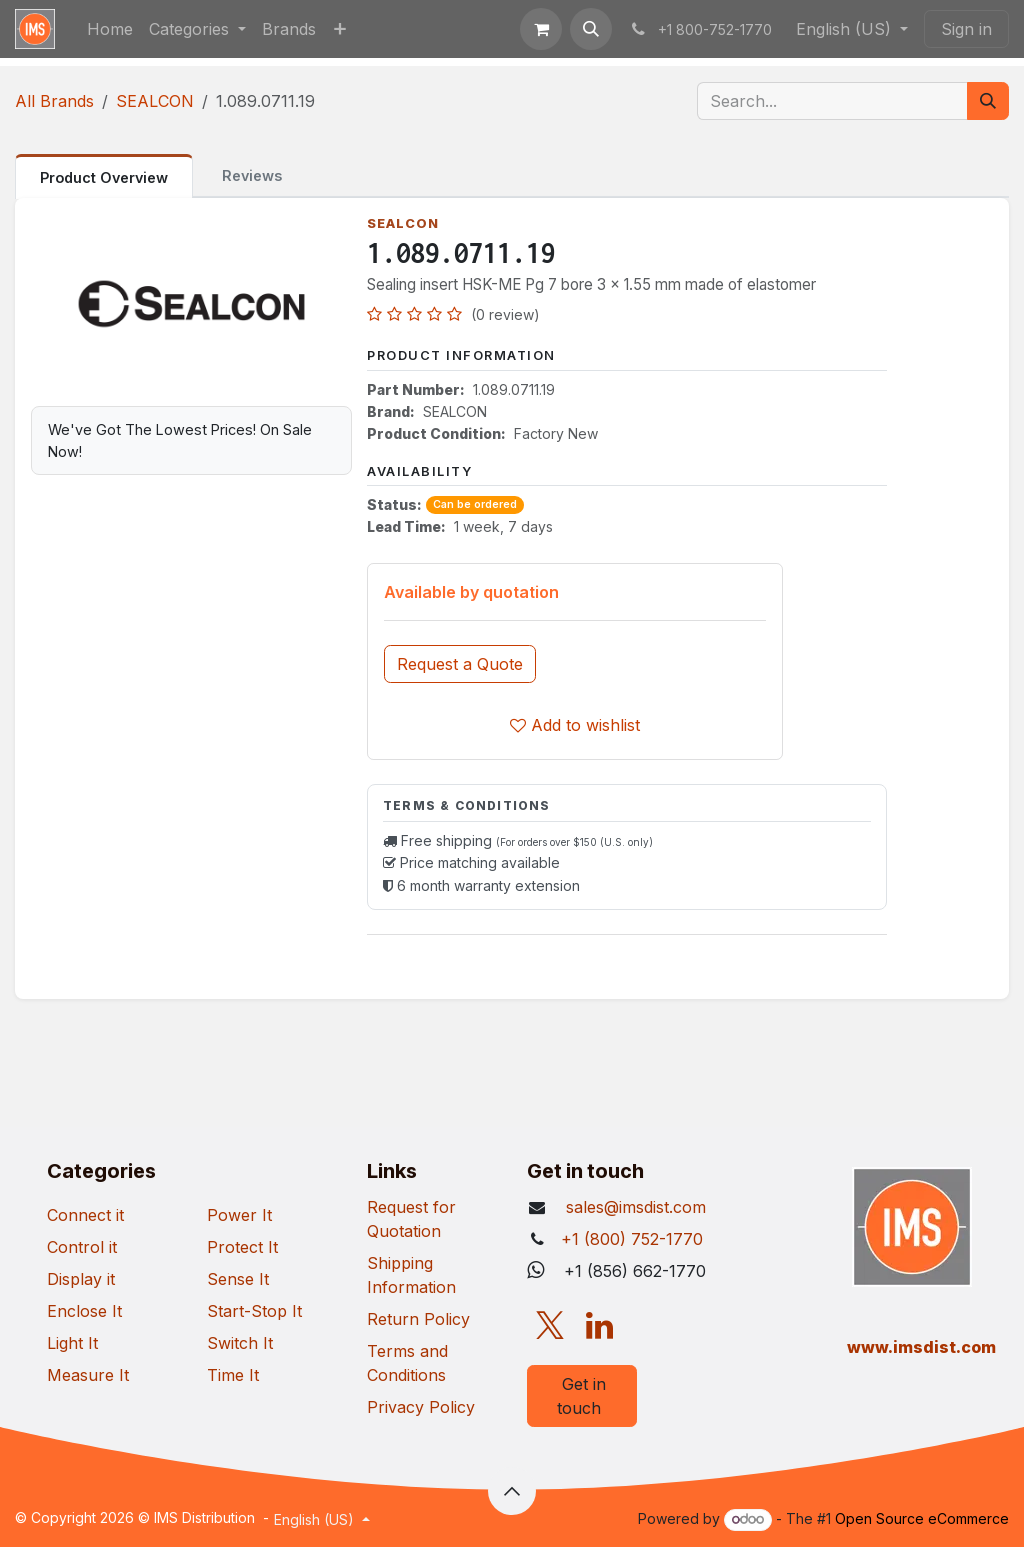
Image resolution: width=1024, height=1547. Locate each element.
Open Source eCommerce (922, 1518)
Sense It (238, 1279)
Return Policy (418, 1319)
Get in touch (581, 1396)
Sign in (966, 29)
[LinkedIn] (599, 1326)
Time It (233, 1375)
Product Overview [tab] (104, 177)
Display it (81, 1279)
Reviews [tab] (252, 175)
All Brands (54, 101)
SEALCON (155, 101)
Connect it (85, 1215)
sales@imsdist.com (633, 1207)
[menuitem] (110, 29)
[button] (591, 29)
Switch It (240, 1343)
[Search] (988, 101)
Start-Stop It (254, 1311)
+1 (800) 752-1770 (632, 1239)
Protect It (242, 1247)
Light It (72, 1343)
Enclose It (84, 1311)
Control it (82, 1247)
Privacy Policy (421, 1407)
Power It (239, 1215)
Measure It (88, 1375)
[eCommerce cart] (541, 29)
